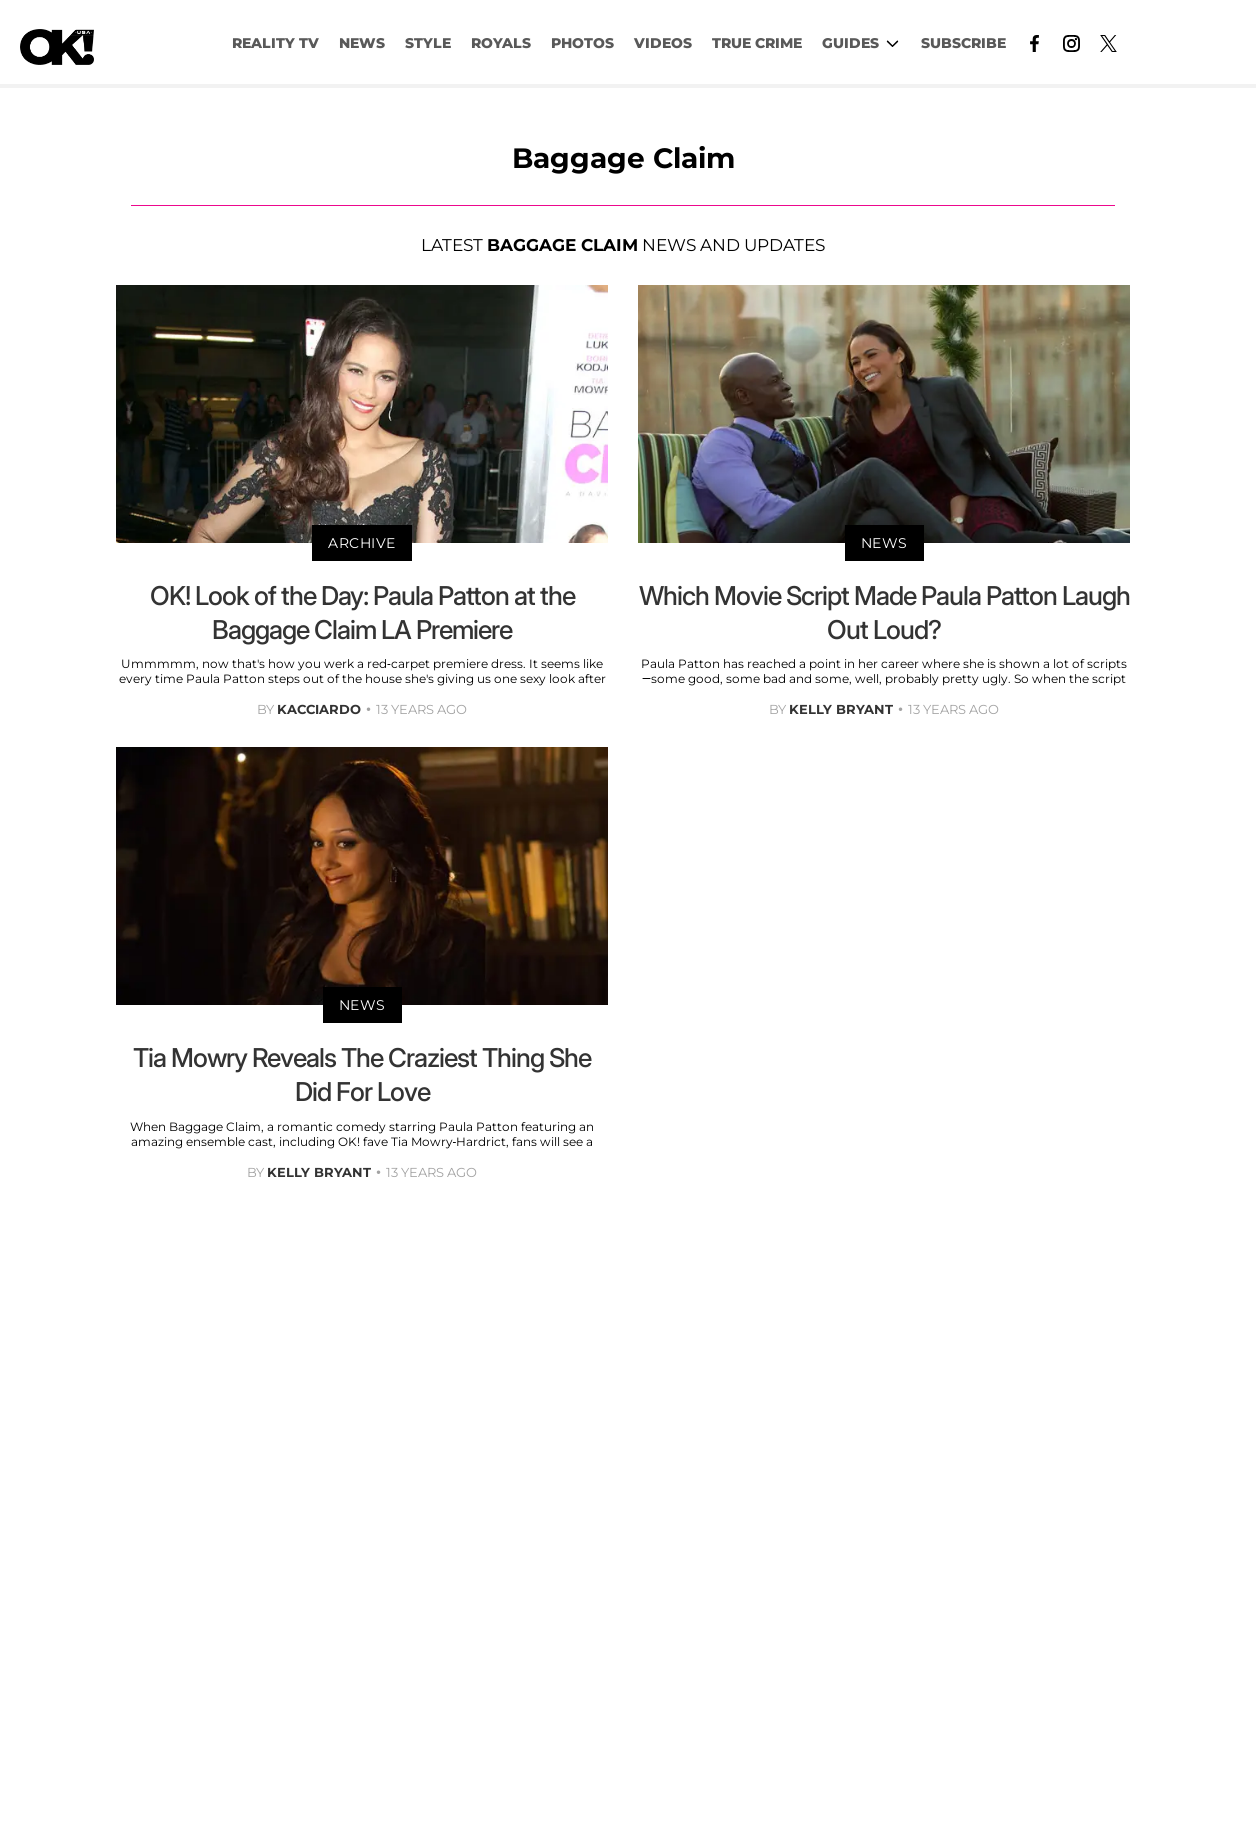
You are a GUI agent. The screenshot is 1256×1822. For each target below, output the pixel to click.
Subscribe (963, 43)
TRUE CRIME (757, 43)
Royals (501, 43)
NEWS (362, 43)
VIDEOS (663, 43)
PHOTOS (582, 43)
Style (428, 43)
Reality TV (275, 43)
